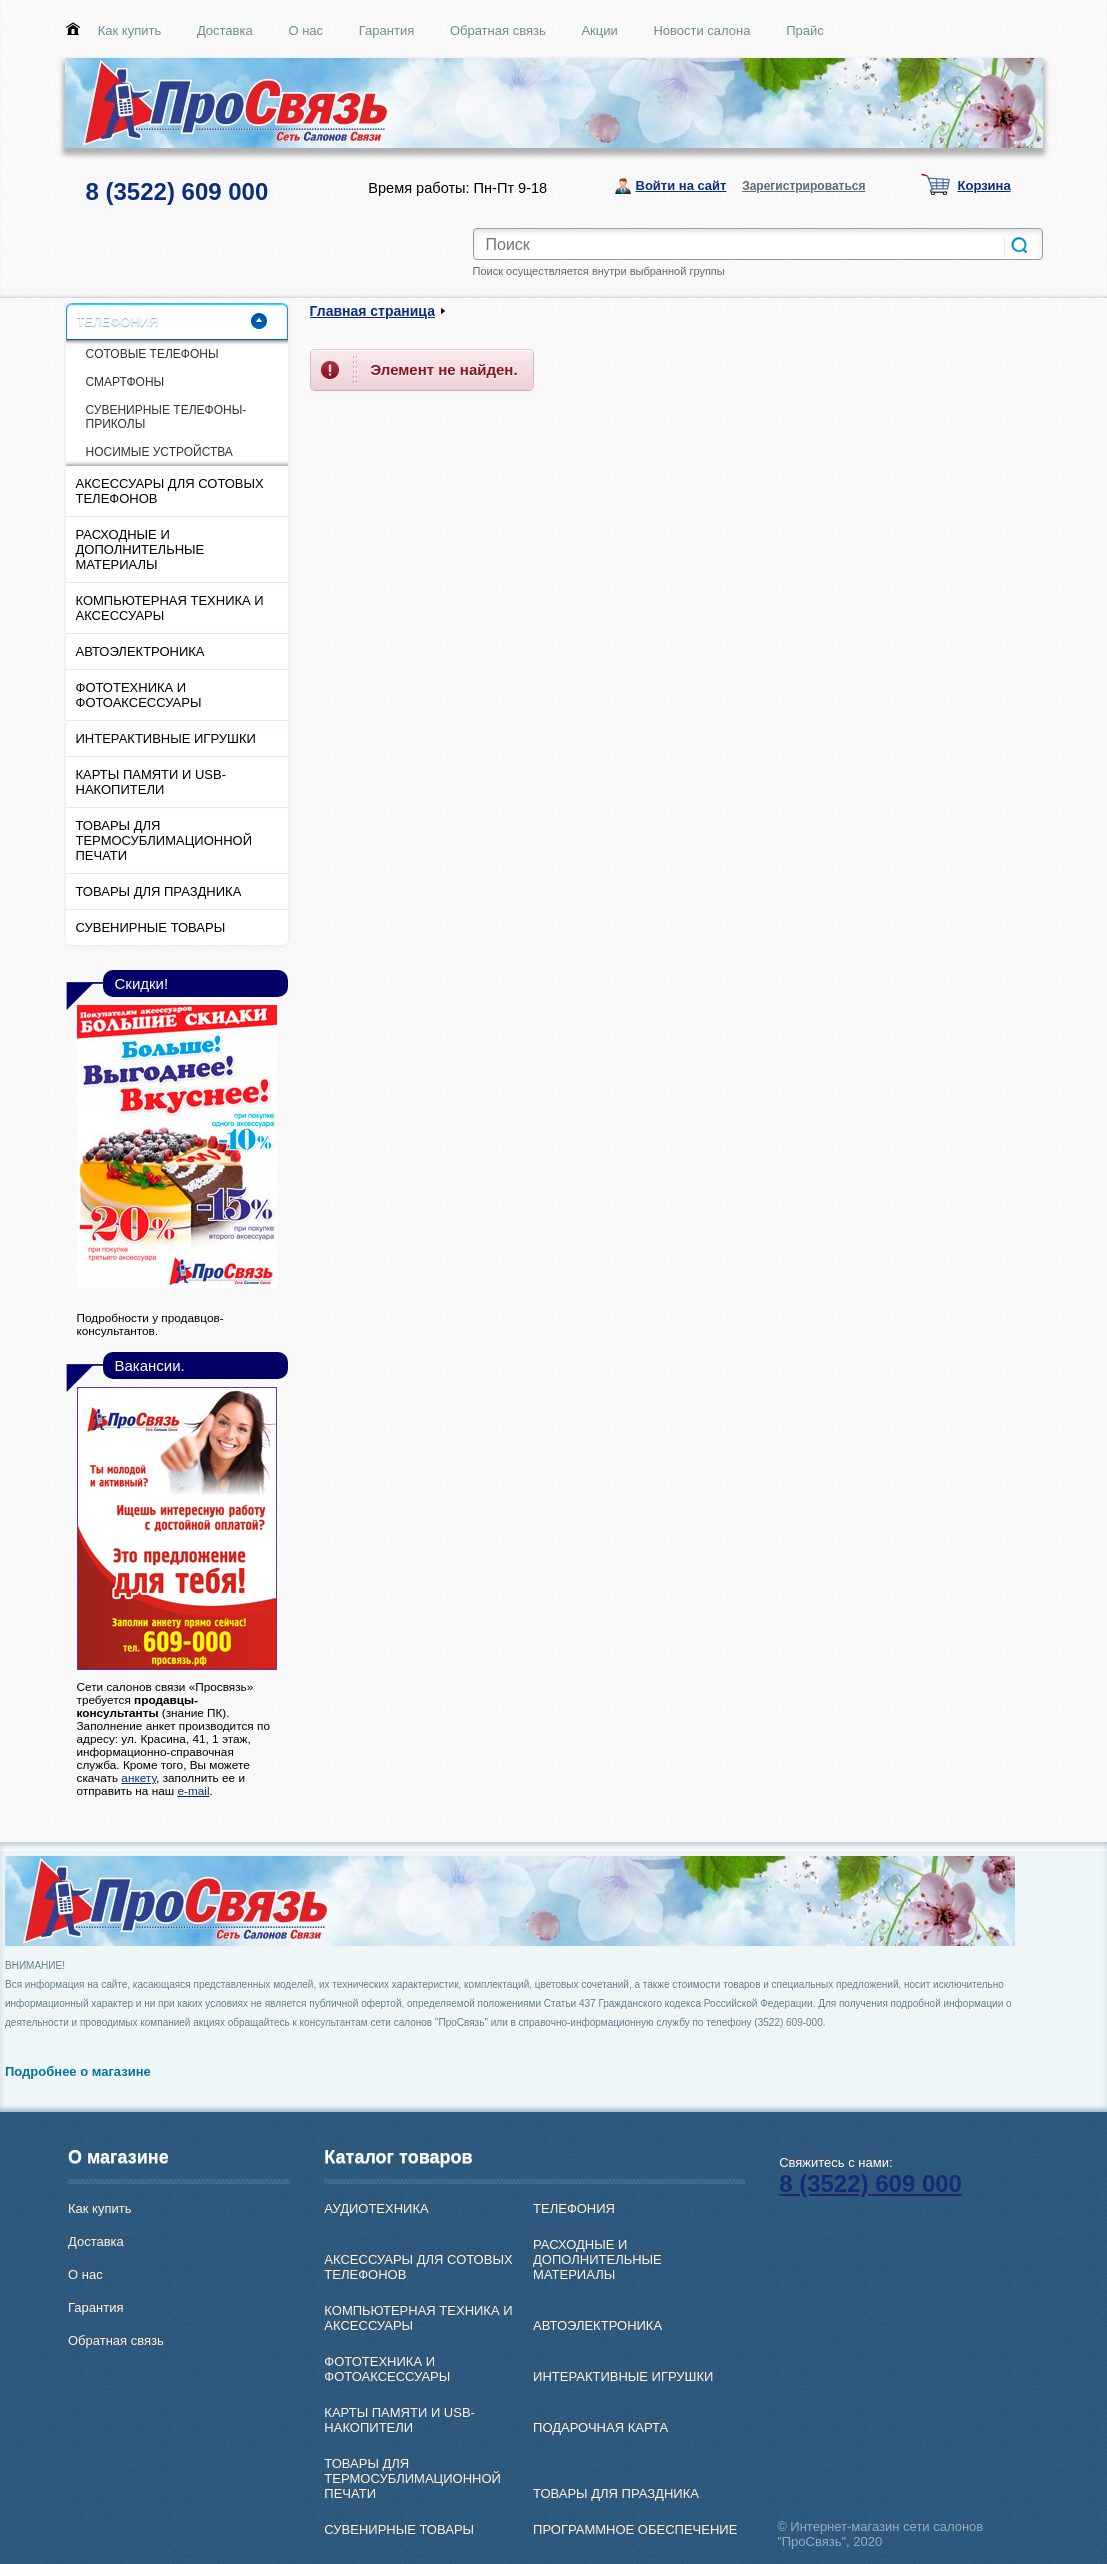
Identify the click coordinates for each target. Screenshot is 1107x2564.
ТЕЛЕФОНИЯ (118, 321)
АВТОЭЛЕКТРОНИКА (140, 651)
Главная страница (372, 311)
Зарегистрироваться (803, 186)
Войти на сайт (681, 185)
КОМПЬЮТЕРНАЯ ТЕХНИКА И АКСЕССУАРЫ (170, 608)
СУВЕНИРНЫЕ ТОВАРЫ (151, 927)
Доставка (225, 30)
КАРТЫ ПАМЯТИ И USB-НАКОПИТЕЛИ (151, 782)
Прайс (805, 30)
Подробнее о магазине (78, 2071)
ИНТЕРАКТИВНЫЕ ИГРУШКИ (166, 738)
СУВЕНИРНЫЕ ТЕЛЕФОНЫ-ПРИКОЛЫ (166, 417)
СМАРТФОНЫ (125, 382)
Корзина (984, 185)
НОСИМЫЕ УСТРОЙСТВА (159, 452)
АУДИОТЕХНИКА (376, 2208)
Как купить (129, 30)
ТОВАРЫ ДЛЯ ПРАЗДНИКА (159, 891)
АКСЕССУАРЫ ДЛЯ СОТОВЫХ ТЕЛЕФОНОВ (170, 491)
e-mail (193, 1790)
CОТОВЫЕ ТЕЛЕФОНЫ (152, 354)
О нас (305, 30)
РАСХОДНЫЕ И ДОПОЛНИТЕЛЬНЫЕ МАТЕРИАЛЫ (140, 549)
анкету (138, 1777)
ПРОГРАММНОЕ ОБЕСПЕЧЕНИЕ (635, 2529)
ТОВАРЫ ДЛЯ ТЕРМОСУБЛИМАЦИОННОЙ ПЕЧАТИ (164, 840)
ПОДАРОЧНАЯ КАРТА (600, 2427)
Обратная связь (498, 30)
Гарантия (386, 30)
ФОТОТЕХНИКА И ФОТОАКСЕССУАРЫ (139, 695)
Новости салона (701, 30)
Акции (599, 30)
